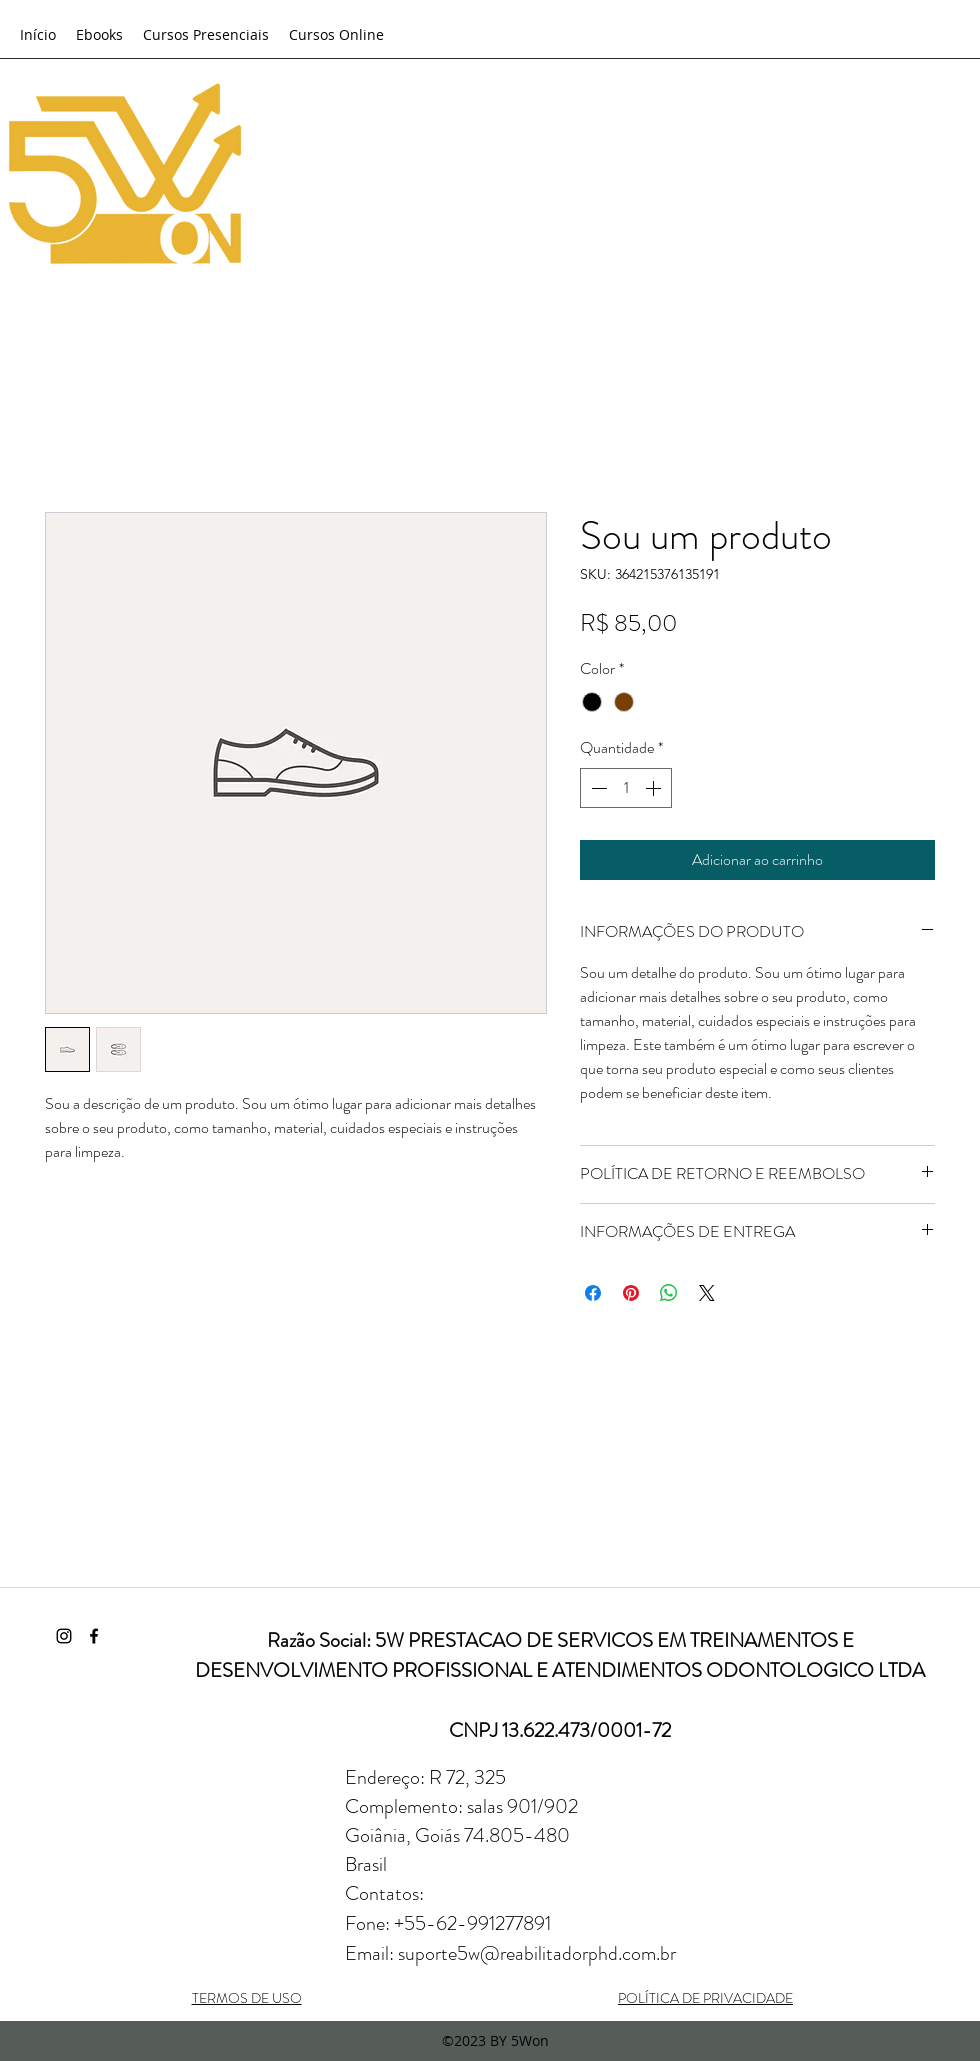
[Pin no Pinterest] (631, 1293)
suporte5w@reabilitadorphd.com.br (537, 1953)
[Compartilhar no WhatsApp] (669, 1293)
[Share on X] (707, 1293)
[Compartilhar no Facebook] (593, 1293)
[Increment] (655, 788)
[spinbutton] (626, 788)
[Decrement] (597, 788)
